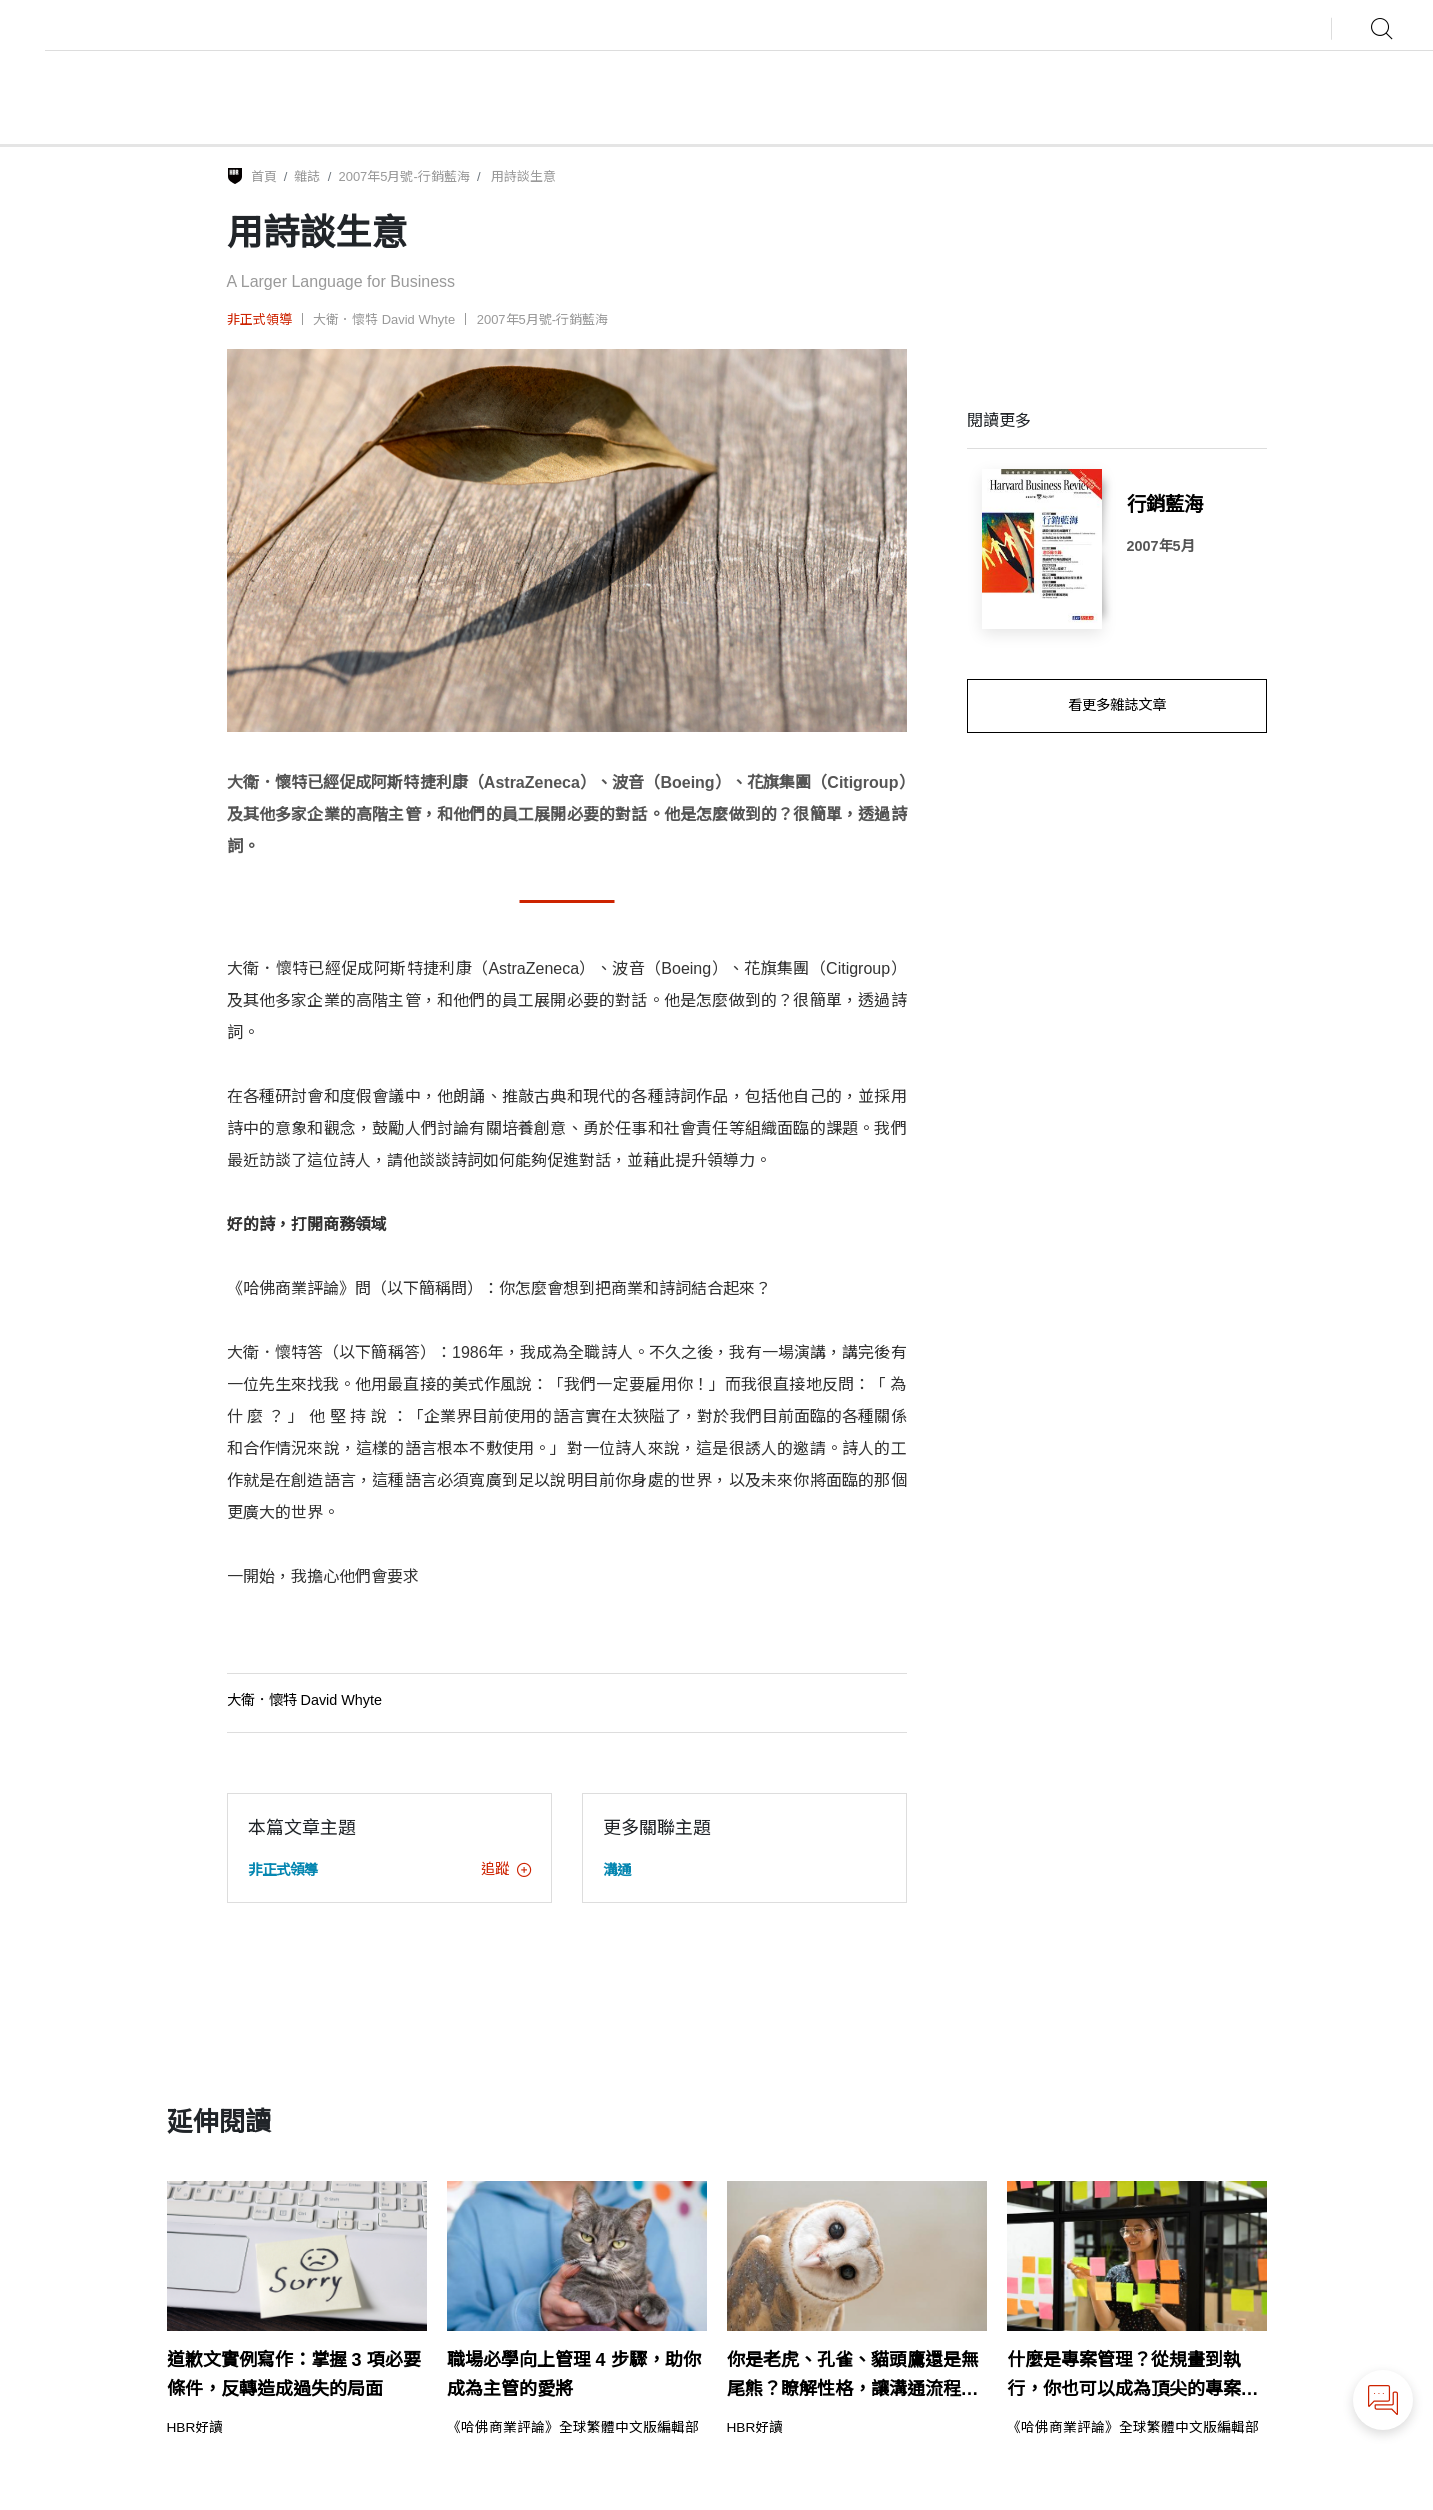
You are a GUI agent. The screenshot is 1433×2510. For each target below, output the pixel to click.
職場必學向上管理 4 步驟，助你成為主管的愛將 (574, 2374)
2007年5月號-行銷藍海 (403, 176)
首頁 (264, 176)
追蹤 (506, 1869)
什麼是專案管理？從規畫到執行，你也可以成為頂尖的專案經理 (1133, 2377)
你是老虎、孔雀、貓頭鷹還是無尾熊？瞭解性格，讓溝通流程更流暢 (853, 2377)
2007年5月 (1161, 546)
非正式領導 (259, 319)
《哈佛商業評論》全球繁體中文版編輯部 (573, 2428)
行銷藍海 (1165, 504)
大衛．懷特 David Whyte (384, 319)
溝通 (617, 1870)
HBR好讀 (195, 2428)
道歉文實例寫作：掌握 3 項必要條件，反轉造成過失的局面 (294, 2374)
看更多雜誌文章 (1117, 705)
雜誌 (307, 176)
